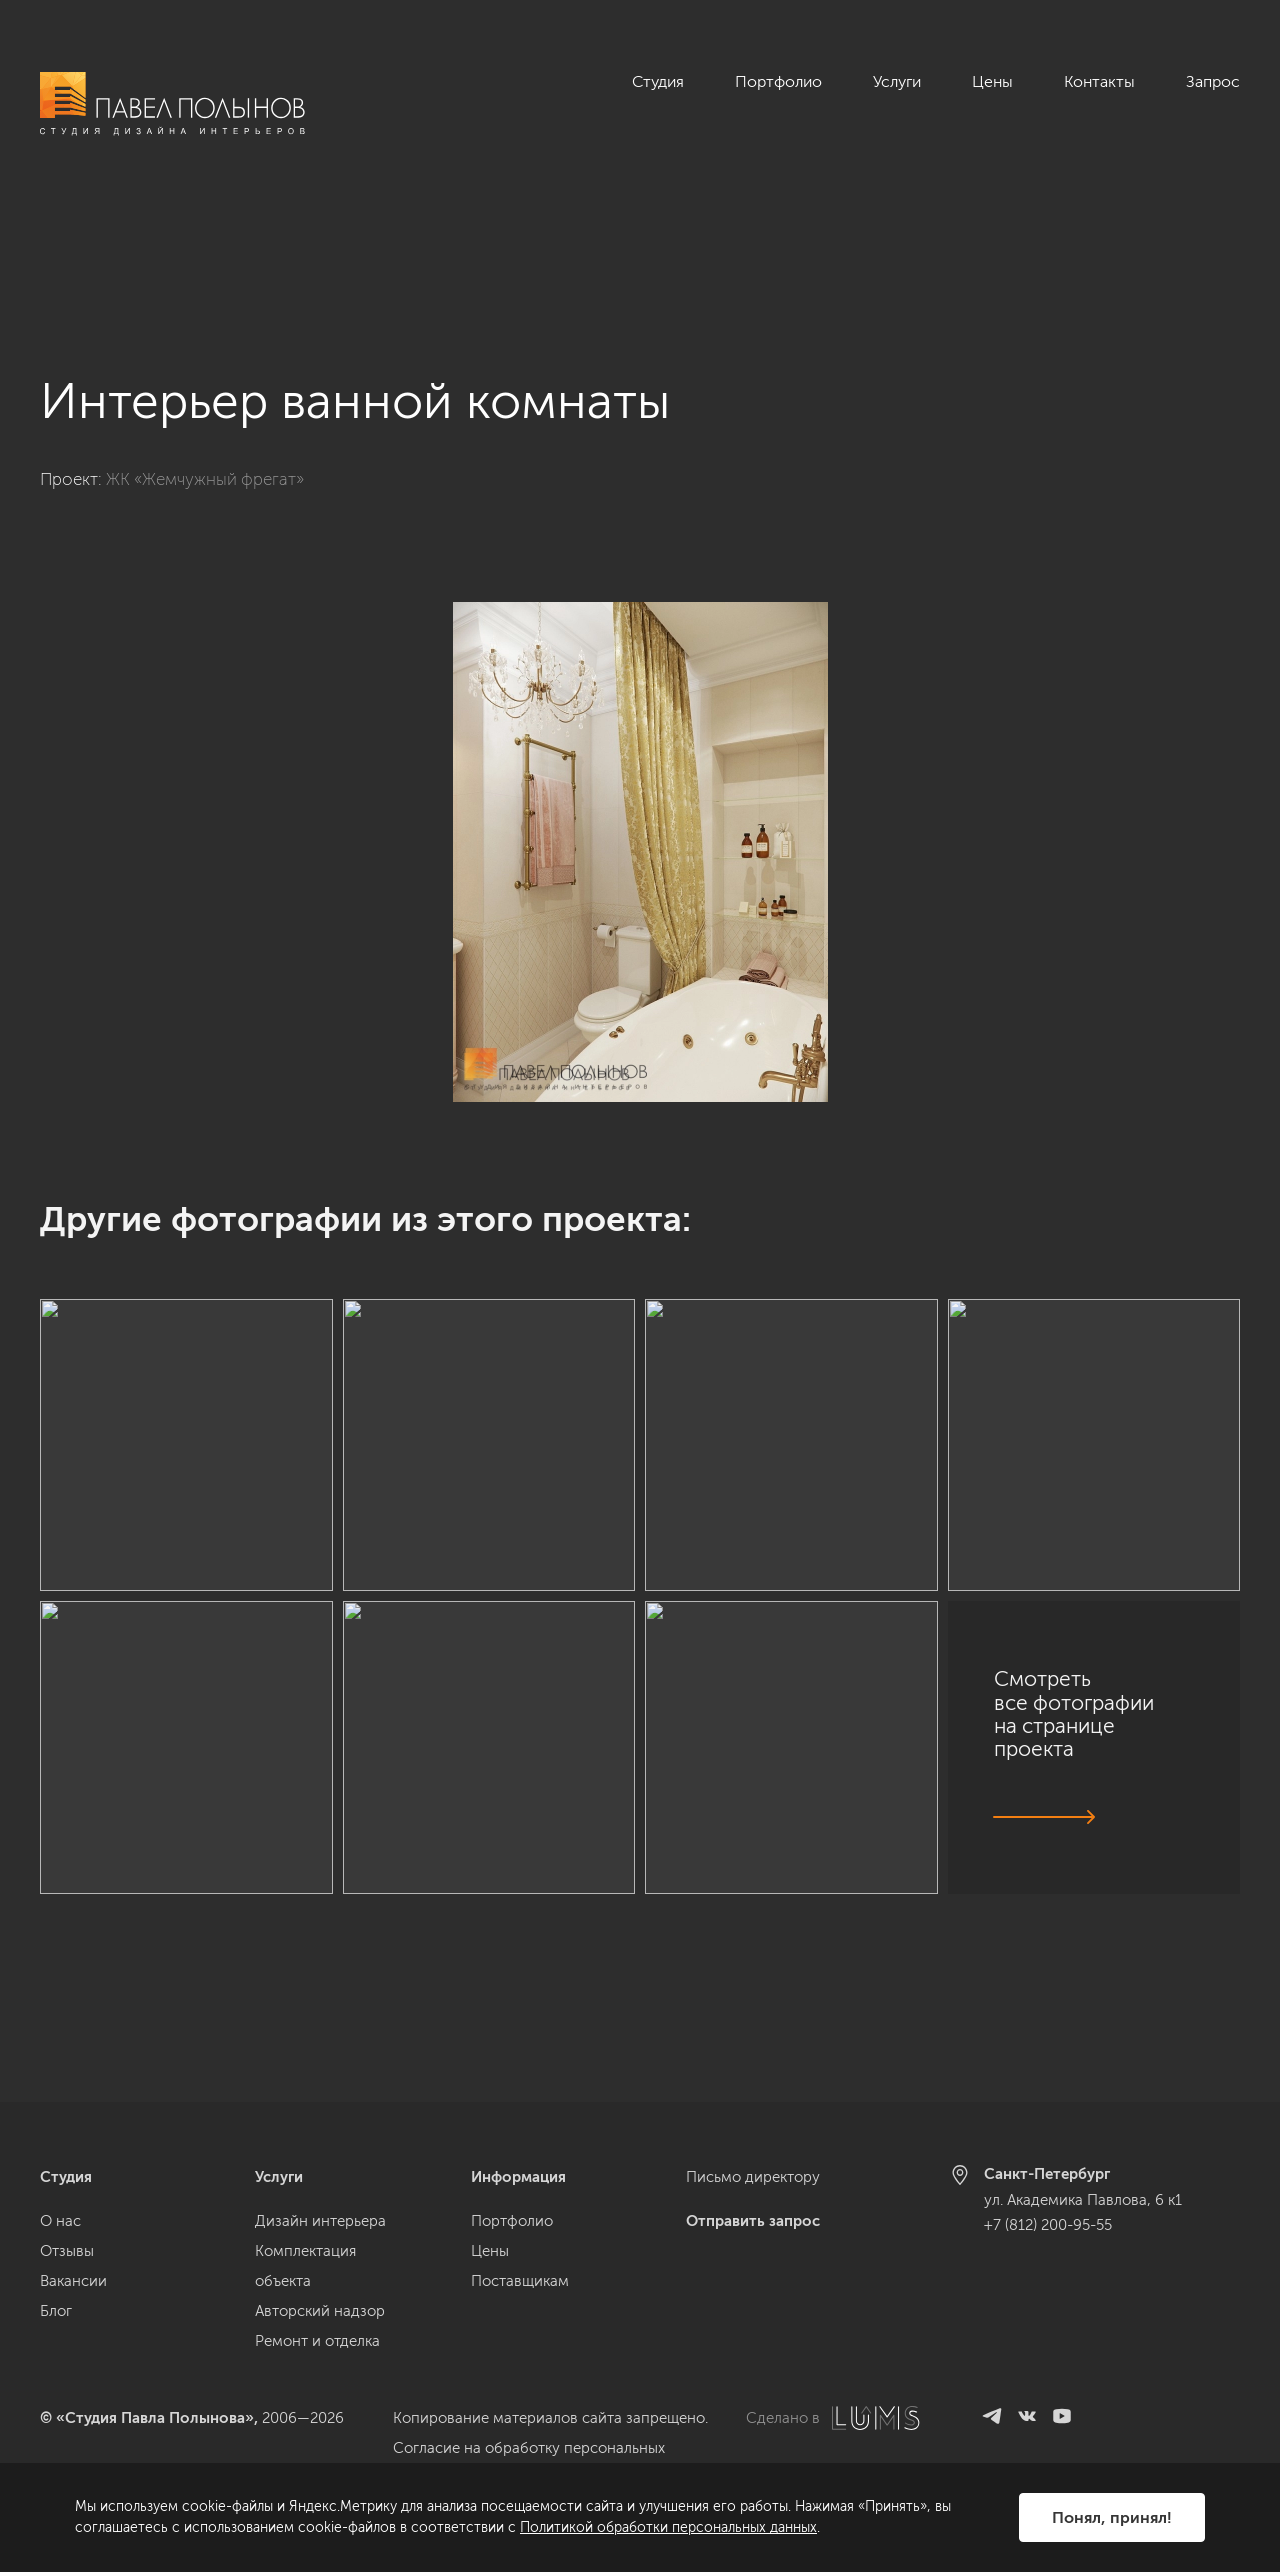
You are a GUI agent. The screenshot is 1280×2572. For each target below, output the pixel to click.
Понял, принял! (1112, 2517)
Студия (658, 81)
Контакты (1099, 81)
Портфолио (778, 81)
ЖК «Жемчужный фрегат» (205, 369)
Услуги (897, 81)
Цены (992, 81)
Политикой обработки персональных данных (668, 2527)
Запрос (1213, 81)
